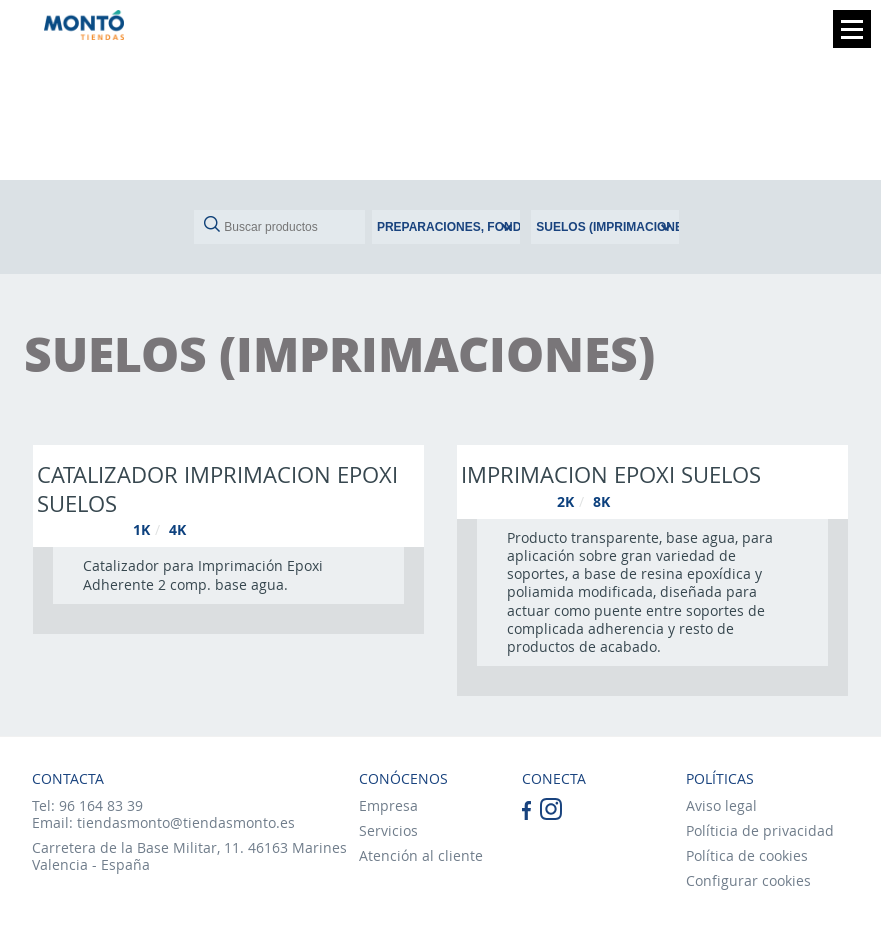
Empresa (388, 805)
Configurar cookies (748, 880)
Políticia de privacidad (760, 830)
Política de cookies (747, 855)
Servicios (388, 830)
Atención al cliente (421, 855)
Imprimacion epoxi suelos (611, 474)
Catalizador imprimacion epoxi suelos (217, 488)
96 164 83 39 (101, 805)
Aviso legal (721, 805)
